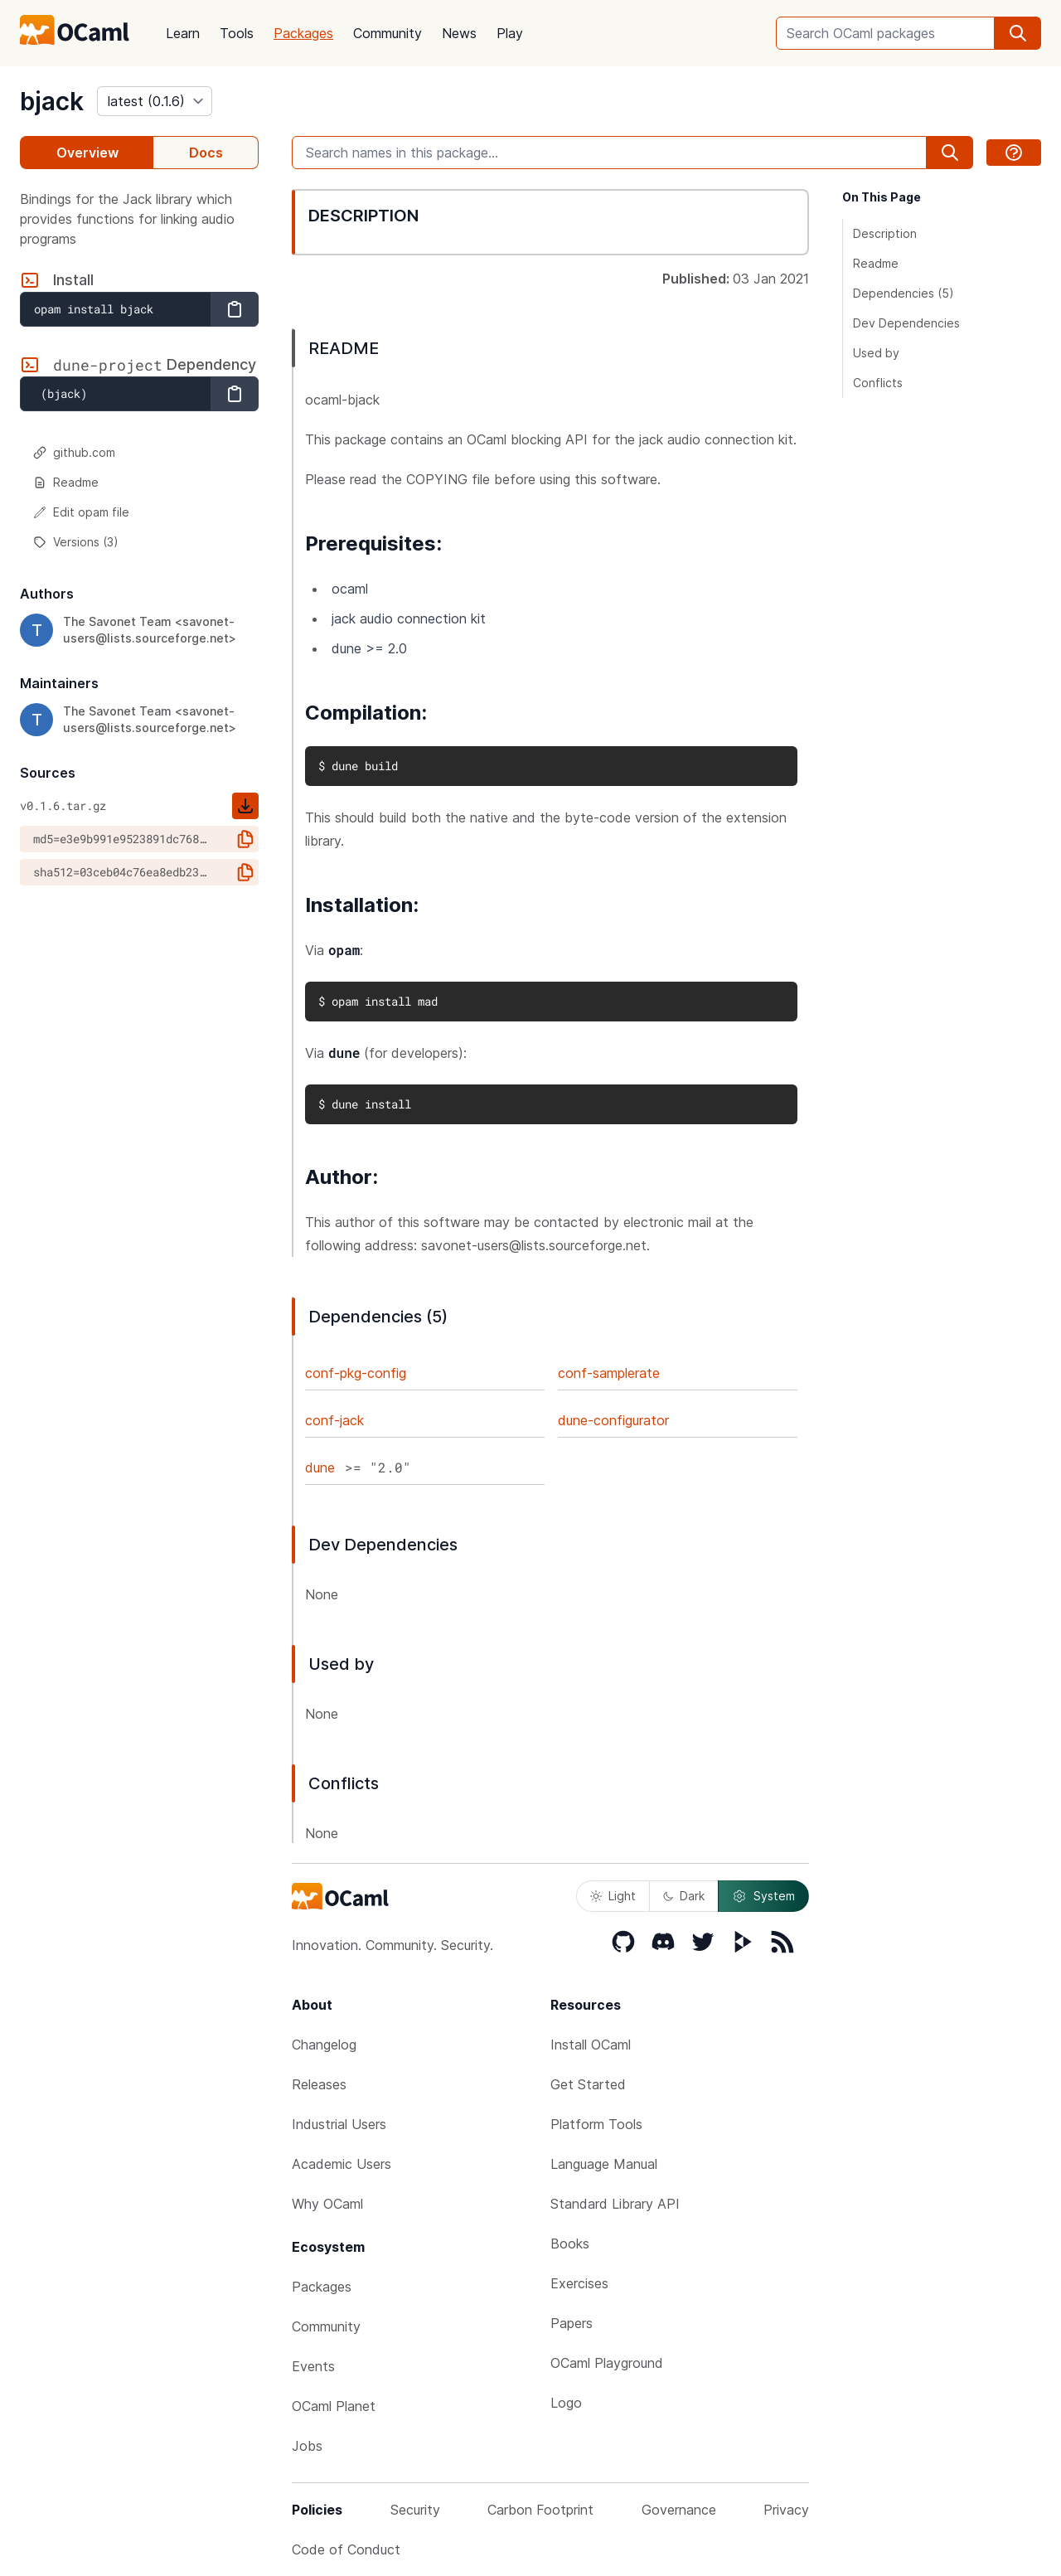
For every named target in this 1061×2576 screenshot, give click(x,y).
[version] (154, 101)
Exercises (579, 2283)
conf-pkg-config (355, 1373)
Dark (684, 1896)
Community (387, 33)
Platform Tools (596, 2124)
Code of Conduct (346, 2549)
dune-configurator (613, 1420)
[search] (1018, 33)
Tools (237, 33)
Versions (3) (76, 542)
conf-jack (334, 1420)
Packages (303, 33)
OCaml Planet (333, 2406)
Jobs (307, 2446)
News (459, 33)
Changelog (324, 2044)
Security (415, 2509)
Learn (183, 33)
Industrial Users (339, 2124)
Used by (876, 353)
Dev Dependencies (906, 323)
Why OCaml (327, 2203)
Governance (679, 2509)
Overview (87, 152)
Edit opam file (81, 512)
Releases (319, 2084)
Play (510, 33)
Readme (66, 482)
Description (885, 233)
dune (320, 1467)
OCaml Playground (606, 2363)
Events (313, 2366)
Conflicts (878, 383)
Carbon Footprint (540, 2509)
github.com (74, 452)
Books (569, 2243)
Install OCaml (590, 2044)
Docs (206, 152)
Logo (566, 2402)
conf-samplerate (609, 1373)
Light (613, 1896)
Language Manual (603, 2164)
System (763, 1896)
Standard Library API (615, 2203)
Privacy (786, 2509)
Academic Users (341, 2164)
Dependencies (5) (903, 293)
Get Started (588, 2084)
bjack (52, 101)
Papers (571, 2323)
